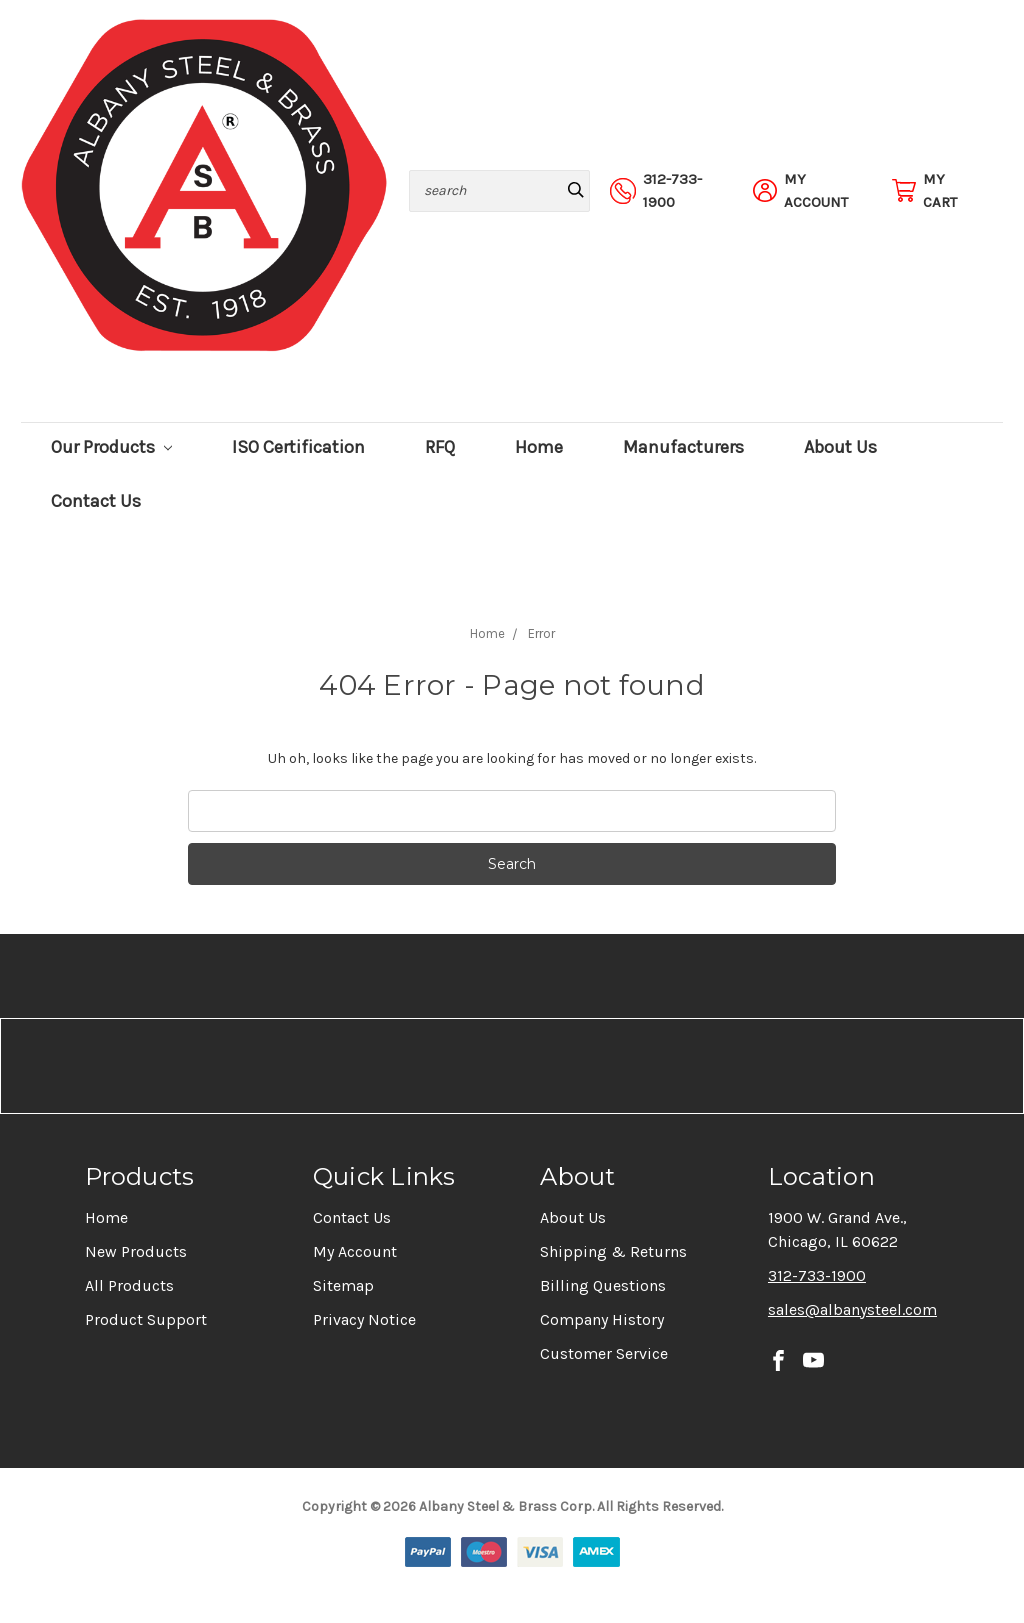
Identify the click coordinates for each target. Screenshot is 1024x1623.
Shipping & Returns (613, 1251)
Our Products (111, 447)
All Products (129, 1285)
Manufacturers (683, 447)
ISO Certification (298, 447)
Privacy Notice (364, 1319)
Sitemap (343, 1285)
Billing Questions (603, 1285)
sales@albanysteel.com (852, 1309)
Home (539, 447)
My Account (355, 1251)
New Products (136, 1251)
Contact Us (96, 501)
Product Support (146, 1319)
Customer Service (604, 1353)
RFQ (440, 447)
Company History (602, 1319)
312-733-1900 (817, 1275)
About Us (840, 447)
